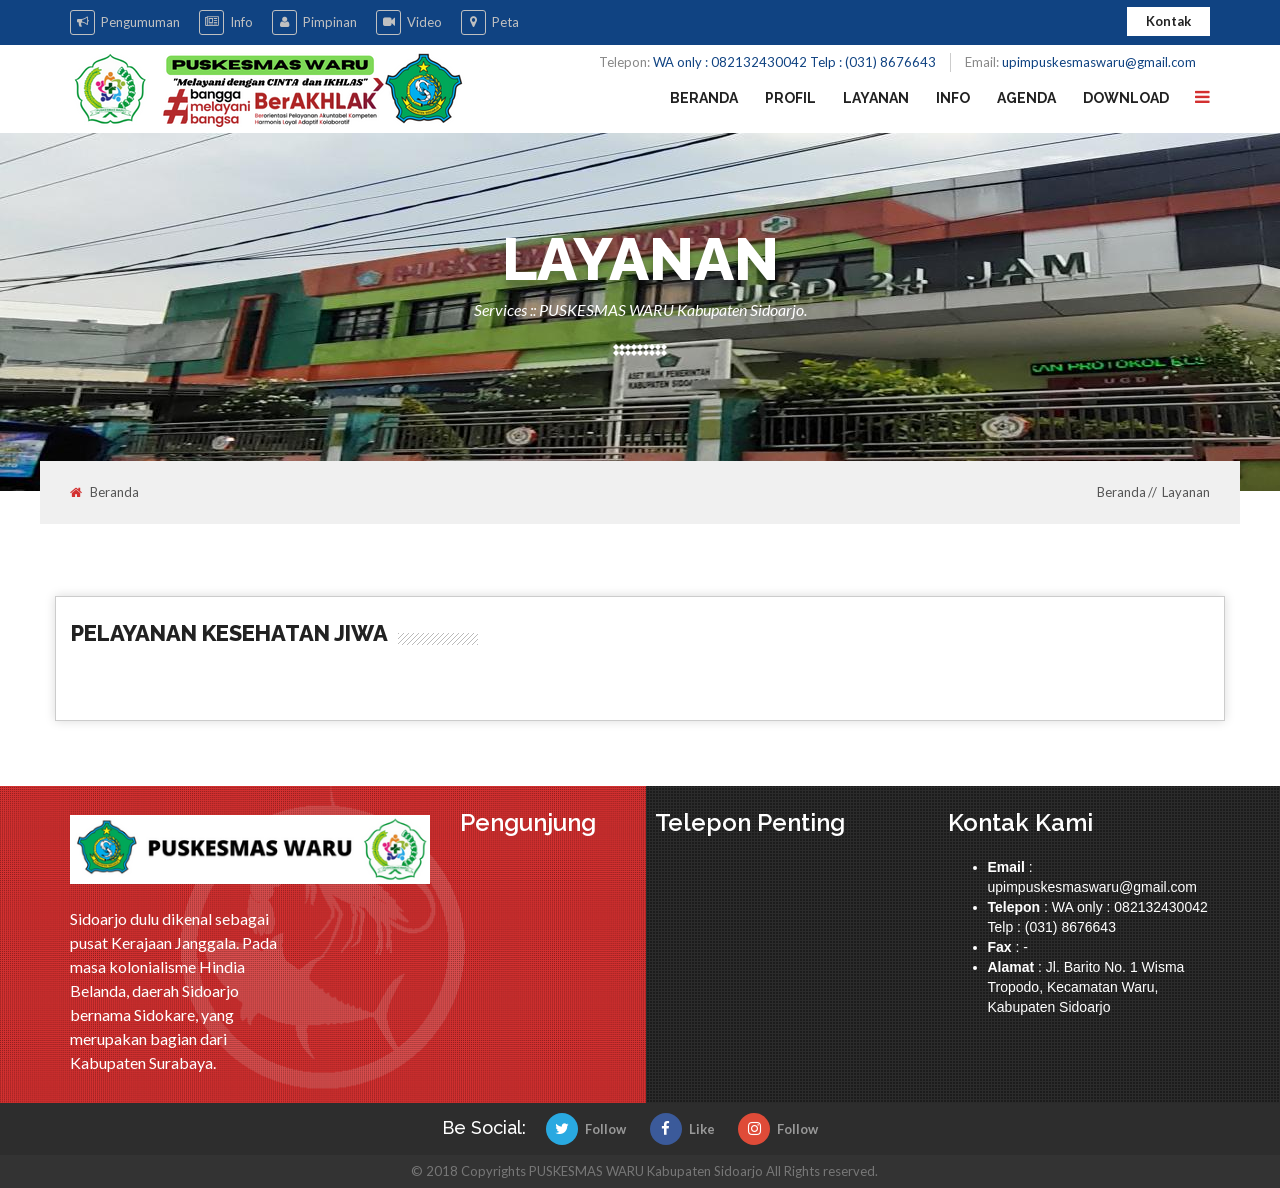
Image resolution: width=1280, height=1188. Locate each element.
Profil (790, 98)
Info (226, 22)
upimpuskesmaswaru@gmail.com (1099, 62)
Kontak (1168, 21)
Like (682, 1129)
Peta (490, 22)
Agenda (1026, 98)
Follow (586, 1129)
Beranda (704, 98)
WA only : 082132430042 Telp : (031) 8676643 (794, 62)
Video (409, 22)
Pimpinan (314, 22)
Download (1126, 98)
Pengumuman (125, 22)
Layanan (876, 98)
